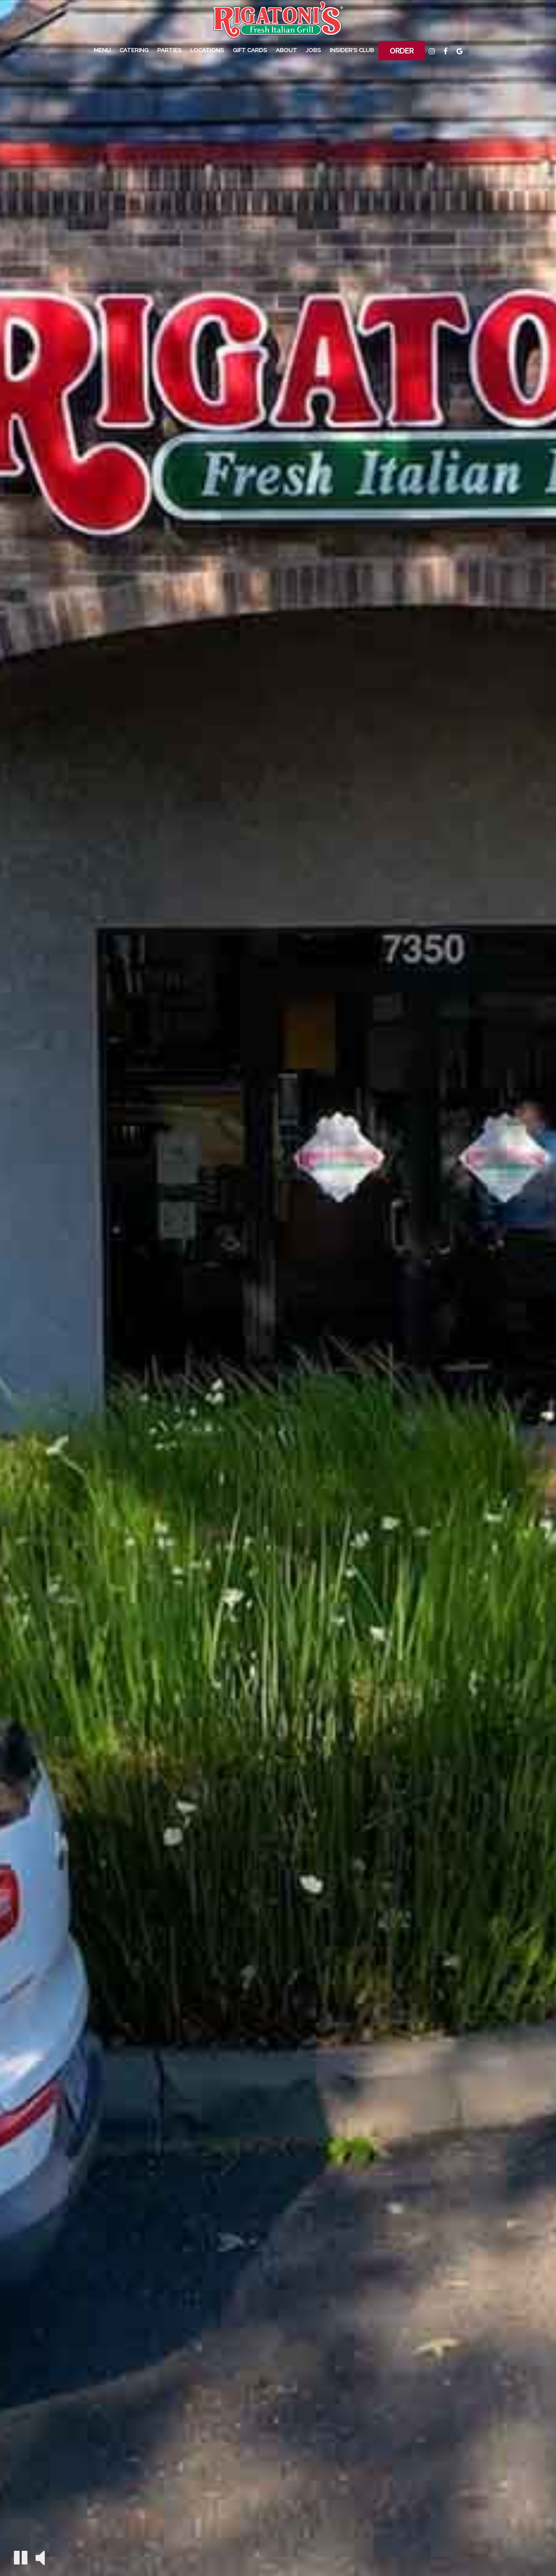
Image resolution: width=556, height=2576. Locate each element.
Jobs (313, 50)
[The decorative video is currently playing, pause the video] (20, 2557)
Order (402, 51)
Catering (134, 50)
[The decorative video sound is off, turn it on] (40, 2557)
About (286, 50)
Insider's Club (352, 50)
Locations (207, 50)
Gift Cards (250, 50)
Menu (102, 50)
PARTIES (169, 50)
